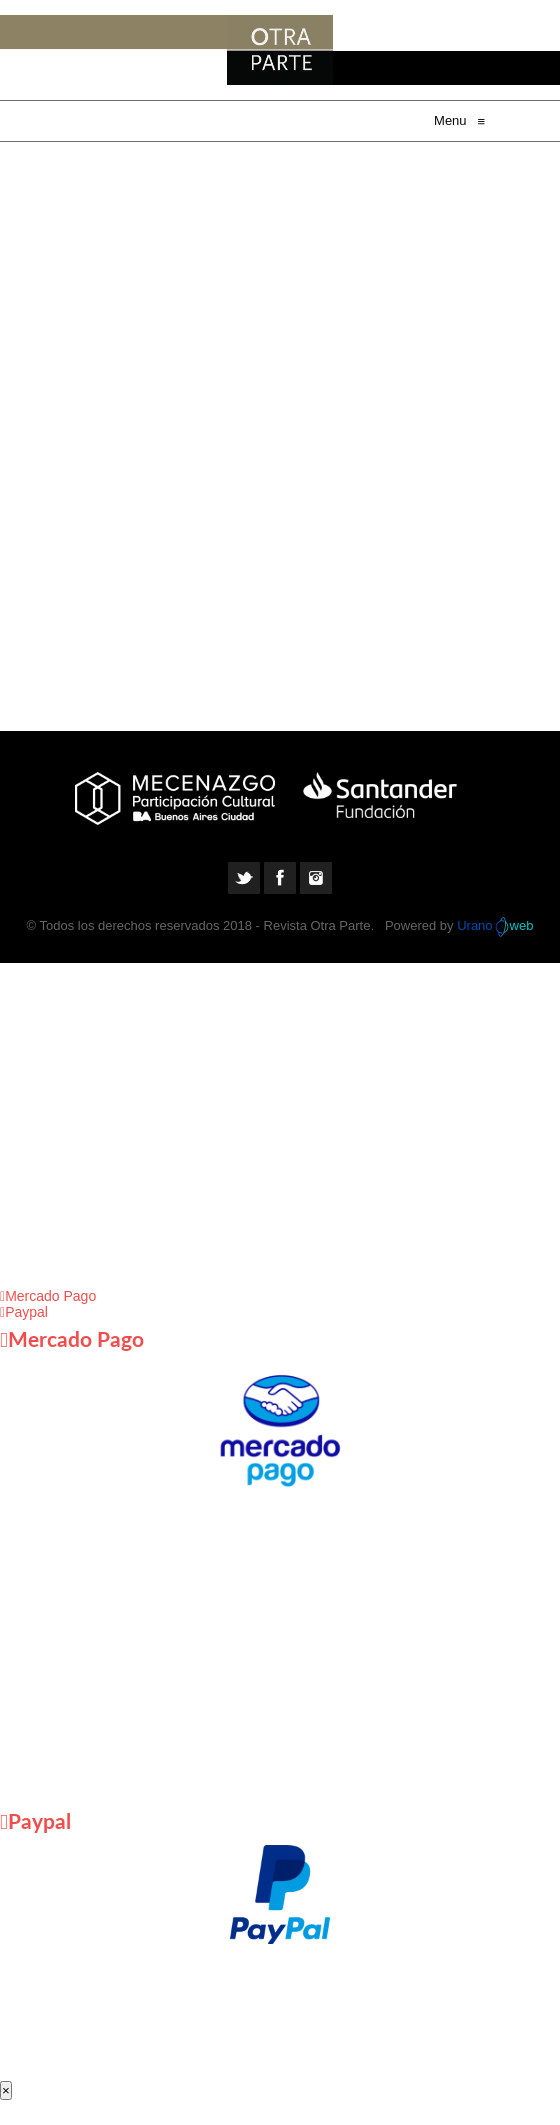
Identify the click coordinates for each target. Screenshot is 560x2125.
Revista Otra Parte (317, 925)
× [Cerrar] (6, 2090)
